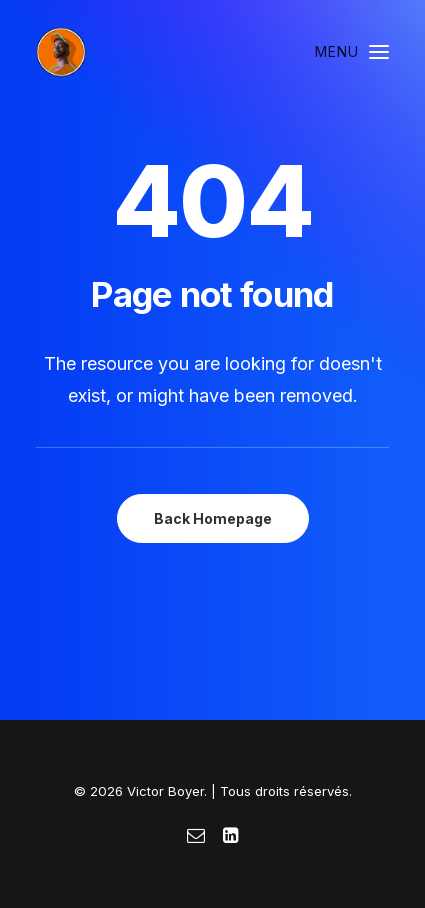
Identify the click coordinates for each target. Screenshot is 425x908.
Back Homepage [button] (213, 518)
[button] (352, 52)
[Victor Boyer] (61, 52)
